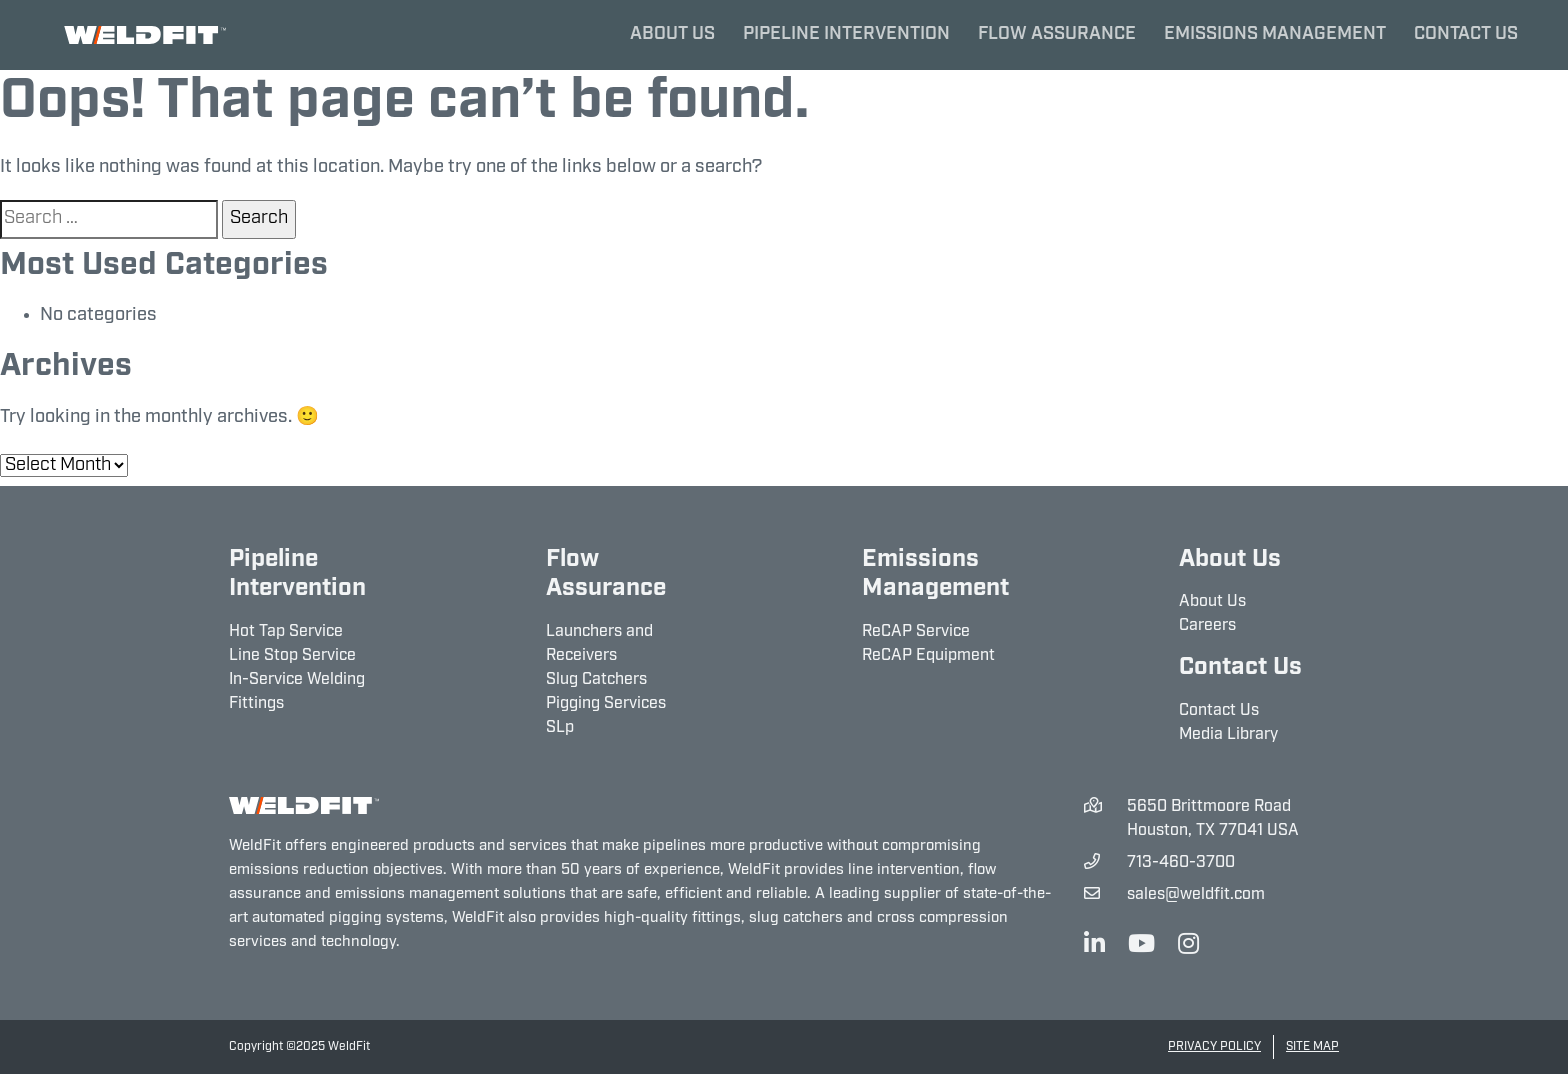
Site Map (1312, 1047)
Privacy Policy (1214, 1047)
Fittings (256, 704)
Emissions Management (1275, 34)
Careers (1207, 626)
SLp (560, 728)
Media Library (1228, 735)
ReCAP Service (916, 632)
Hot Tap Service (286, 632)
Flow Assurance (1057, 34)
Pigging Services (606, 704)
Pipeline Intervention (846, 34)
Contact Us (1466, 34)
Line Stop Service (292, 656)
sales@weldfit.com (1196, 895)
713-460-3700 (1181, 863)
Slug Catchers (596, 680)
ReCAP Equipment (928, 656)
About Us (672, 34)
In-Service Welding (297, 680)
